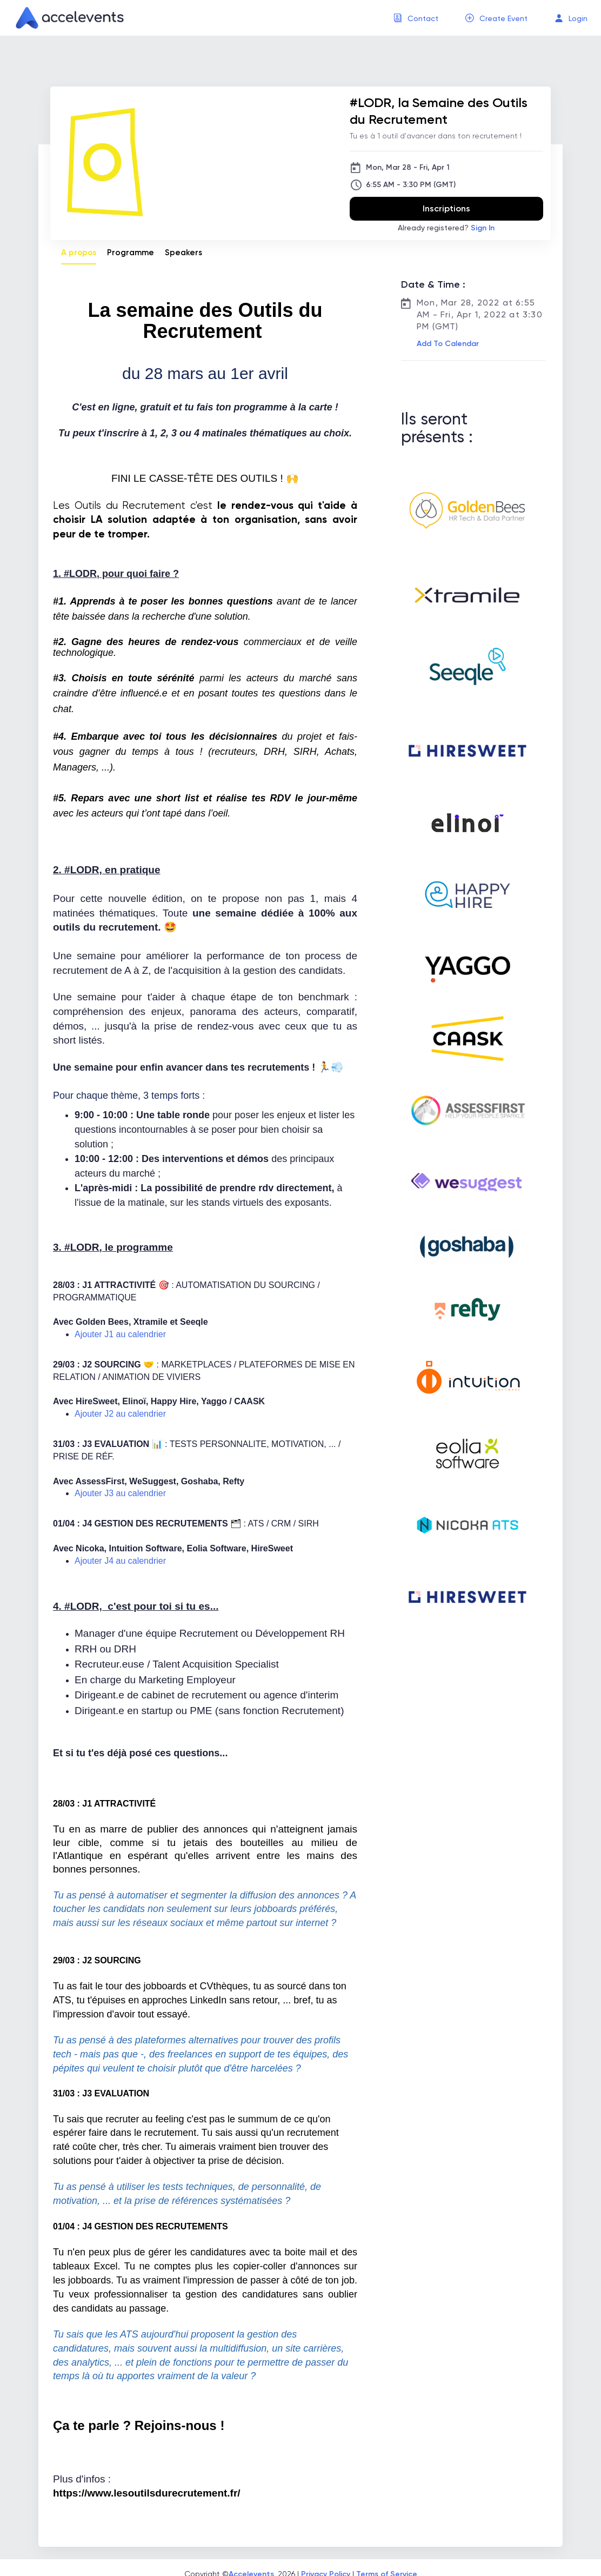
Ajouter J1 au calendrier (120, 1334)
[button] (447, 343)
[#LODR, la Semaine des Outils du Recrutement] (446, 111)
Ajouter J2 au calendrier (120, 1413)
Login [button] (578, 18)
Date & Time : (433, 284)
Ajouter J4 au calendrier (120, 1560)
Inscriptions (446, 208)
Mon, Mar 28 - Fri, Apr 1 (408, 167)
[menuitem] (416, 18)
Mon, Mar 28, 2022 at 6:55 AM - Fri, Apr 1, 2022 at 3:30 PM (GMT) (480, 314)
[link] (65, 18)
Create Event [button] (503, 18)
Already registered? (446, 228)
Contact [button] (423, 18)
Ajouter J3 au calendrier (120, 1493)
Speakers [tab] (183, 252)
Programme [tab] (130, 252)
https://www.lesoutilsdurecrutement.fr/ (147, 2493)
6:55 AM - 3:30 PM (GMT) (411, 184)
